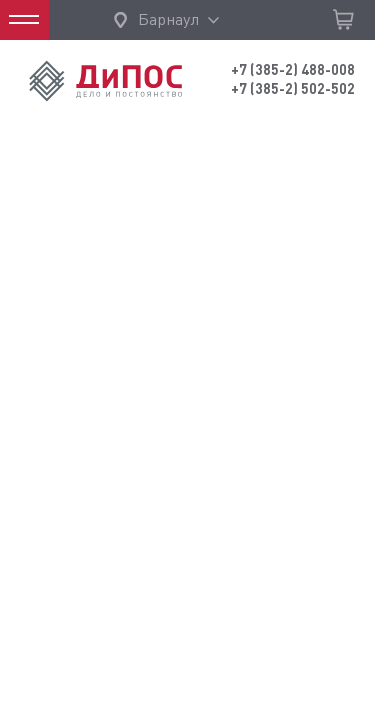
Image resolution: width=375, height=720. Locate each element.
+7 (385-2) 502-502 (293, 89)
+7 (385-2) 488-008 (293, 70)
